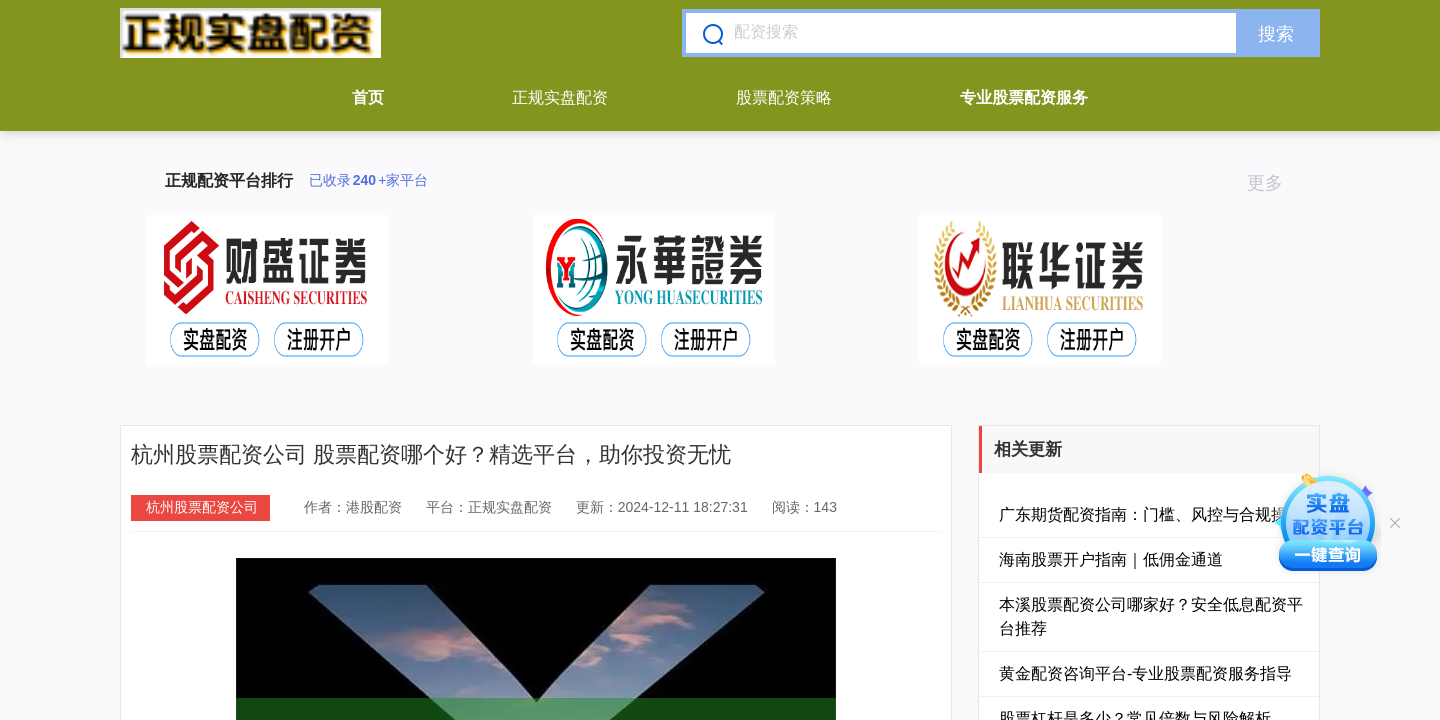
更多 (1273, 183)
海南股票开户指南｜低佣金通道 (1111, 559)
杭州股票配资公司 (202, 507)
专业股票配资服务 (1024, 97)
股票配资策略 (784, 97)
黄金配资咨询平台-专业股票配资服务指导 (1145, 673)
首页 (368, 97)
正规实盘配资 (560, 97)
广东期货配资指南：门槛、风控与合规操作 (1151, 514)
